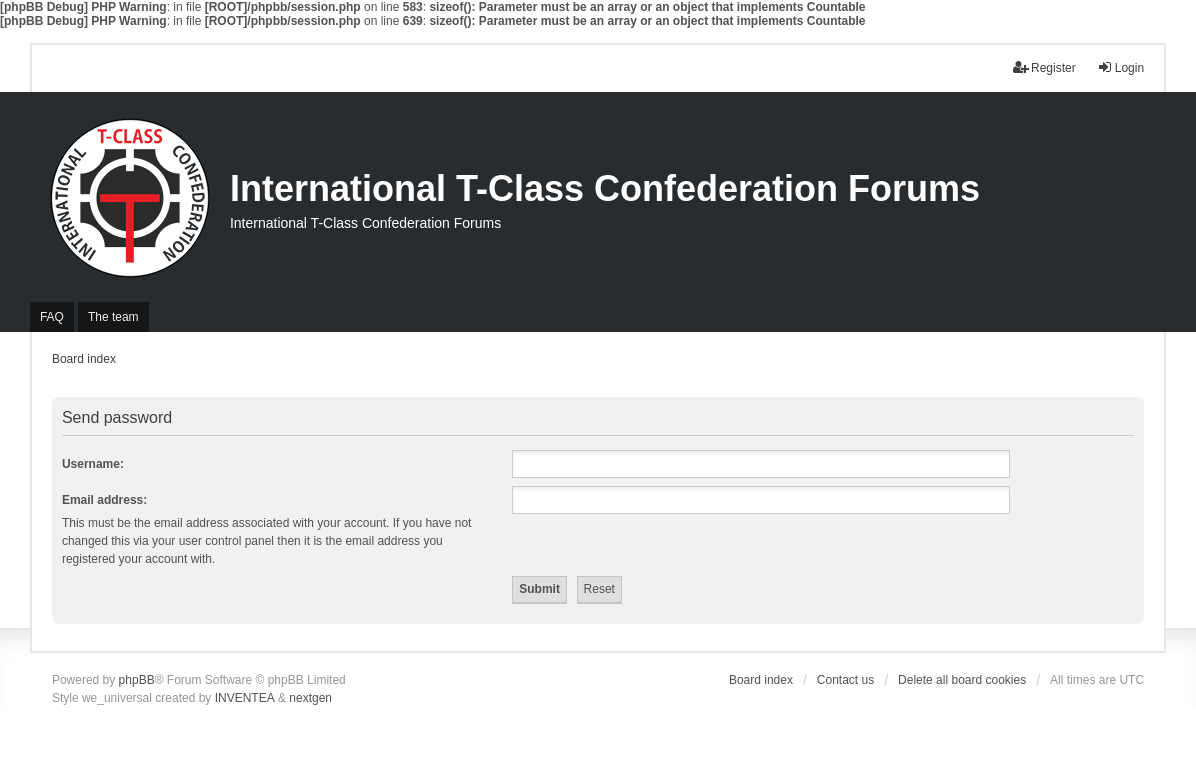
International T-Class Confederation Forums (605, 188)
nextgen (310, 698)
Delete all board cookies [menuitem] (962, 680)
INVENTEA (245, 698)
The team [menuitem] (113, 317)
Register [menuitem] (1044, 67)
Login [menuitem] (1120, 67)
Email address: (104, 500)
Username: (93, 464)
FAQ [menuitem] (52, 317)
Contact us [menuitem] (845, 680)
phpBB (137, 680)
